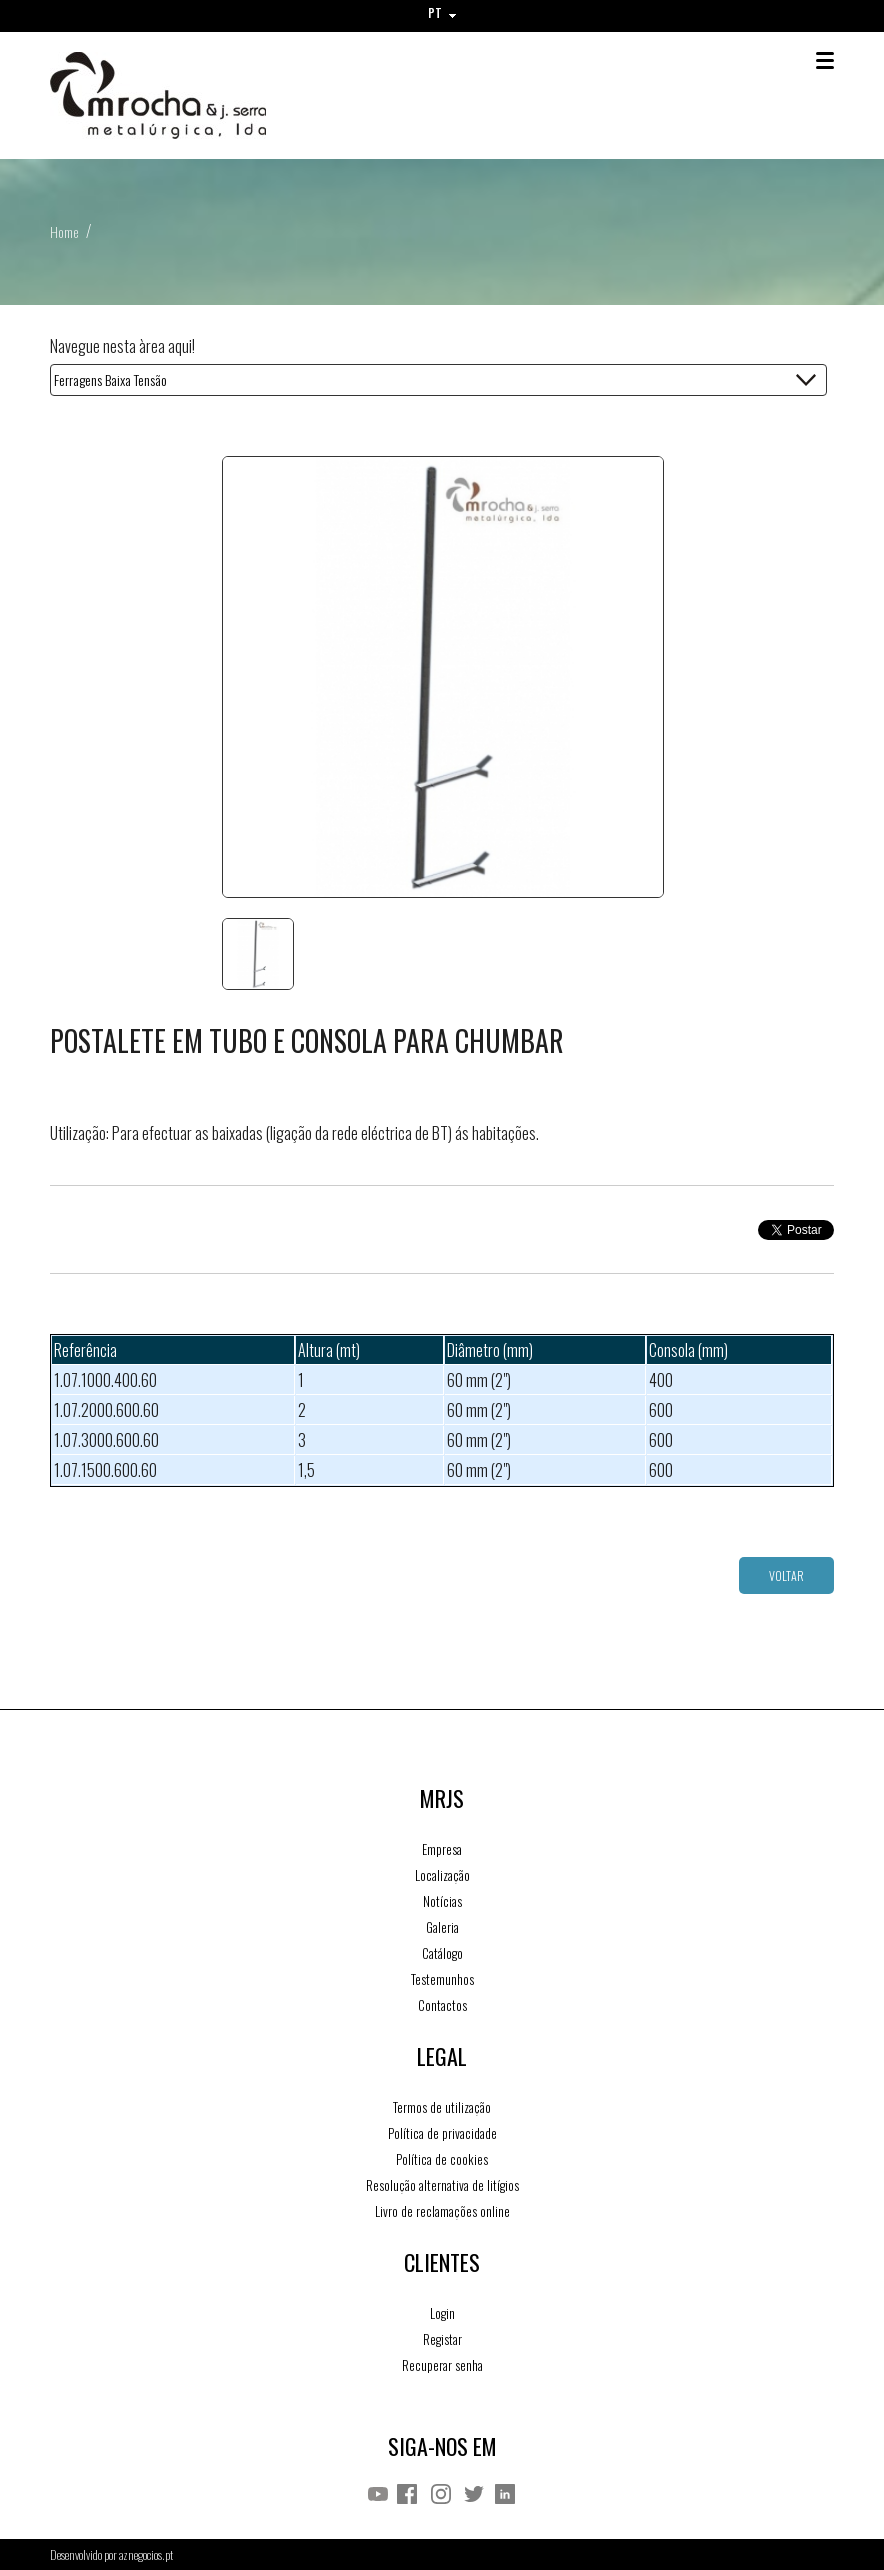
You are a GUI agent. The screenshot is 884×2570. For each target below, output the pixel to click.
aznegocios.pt (146, 2554)
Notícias (442, 1901)
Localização (442, 1875)
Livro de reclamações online (442, 2211)
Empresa (442, 1849)
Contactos (442, 2005)
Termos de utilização (442, 2107)
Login (442, 2313)
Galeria (442, 1927)
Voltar (786, 1575)
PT (442, 12)
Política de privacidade (442, 2133)
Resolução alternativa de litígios (442, 2185)
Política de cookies (442, 2159)
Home (64, 231)
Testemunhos (442, 1979)
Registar (442, 2339)
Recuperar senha (442, 2365)
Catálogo (442, 1953)
